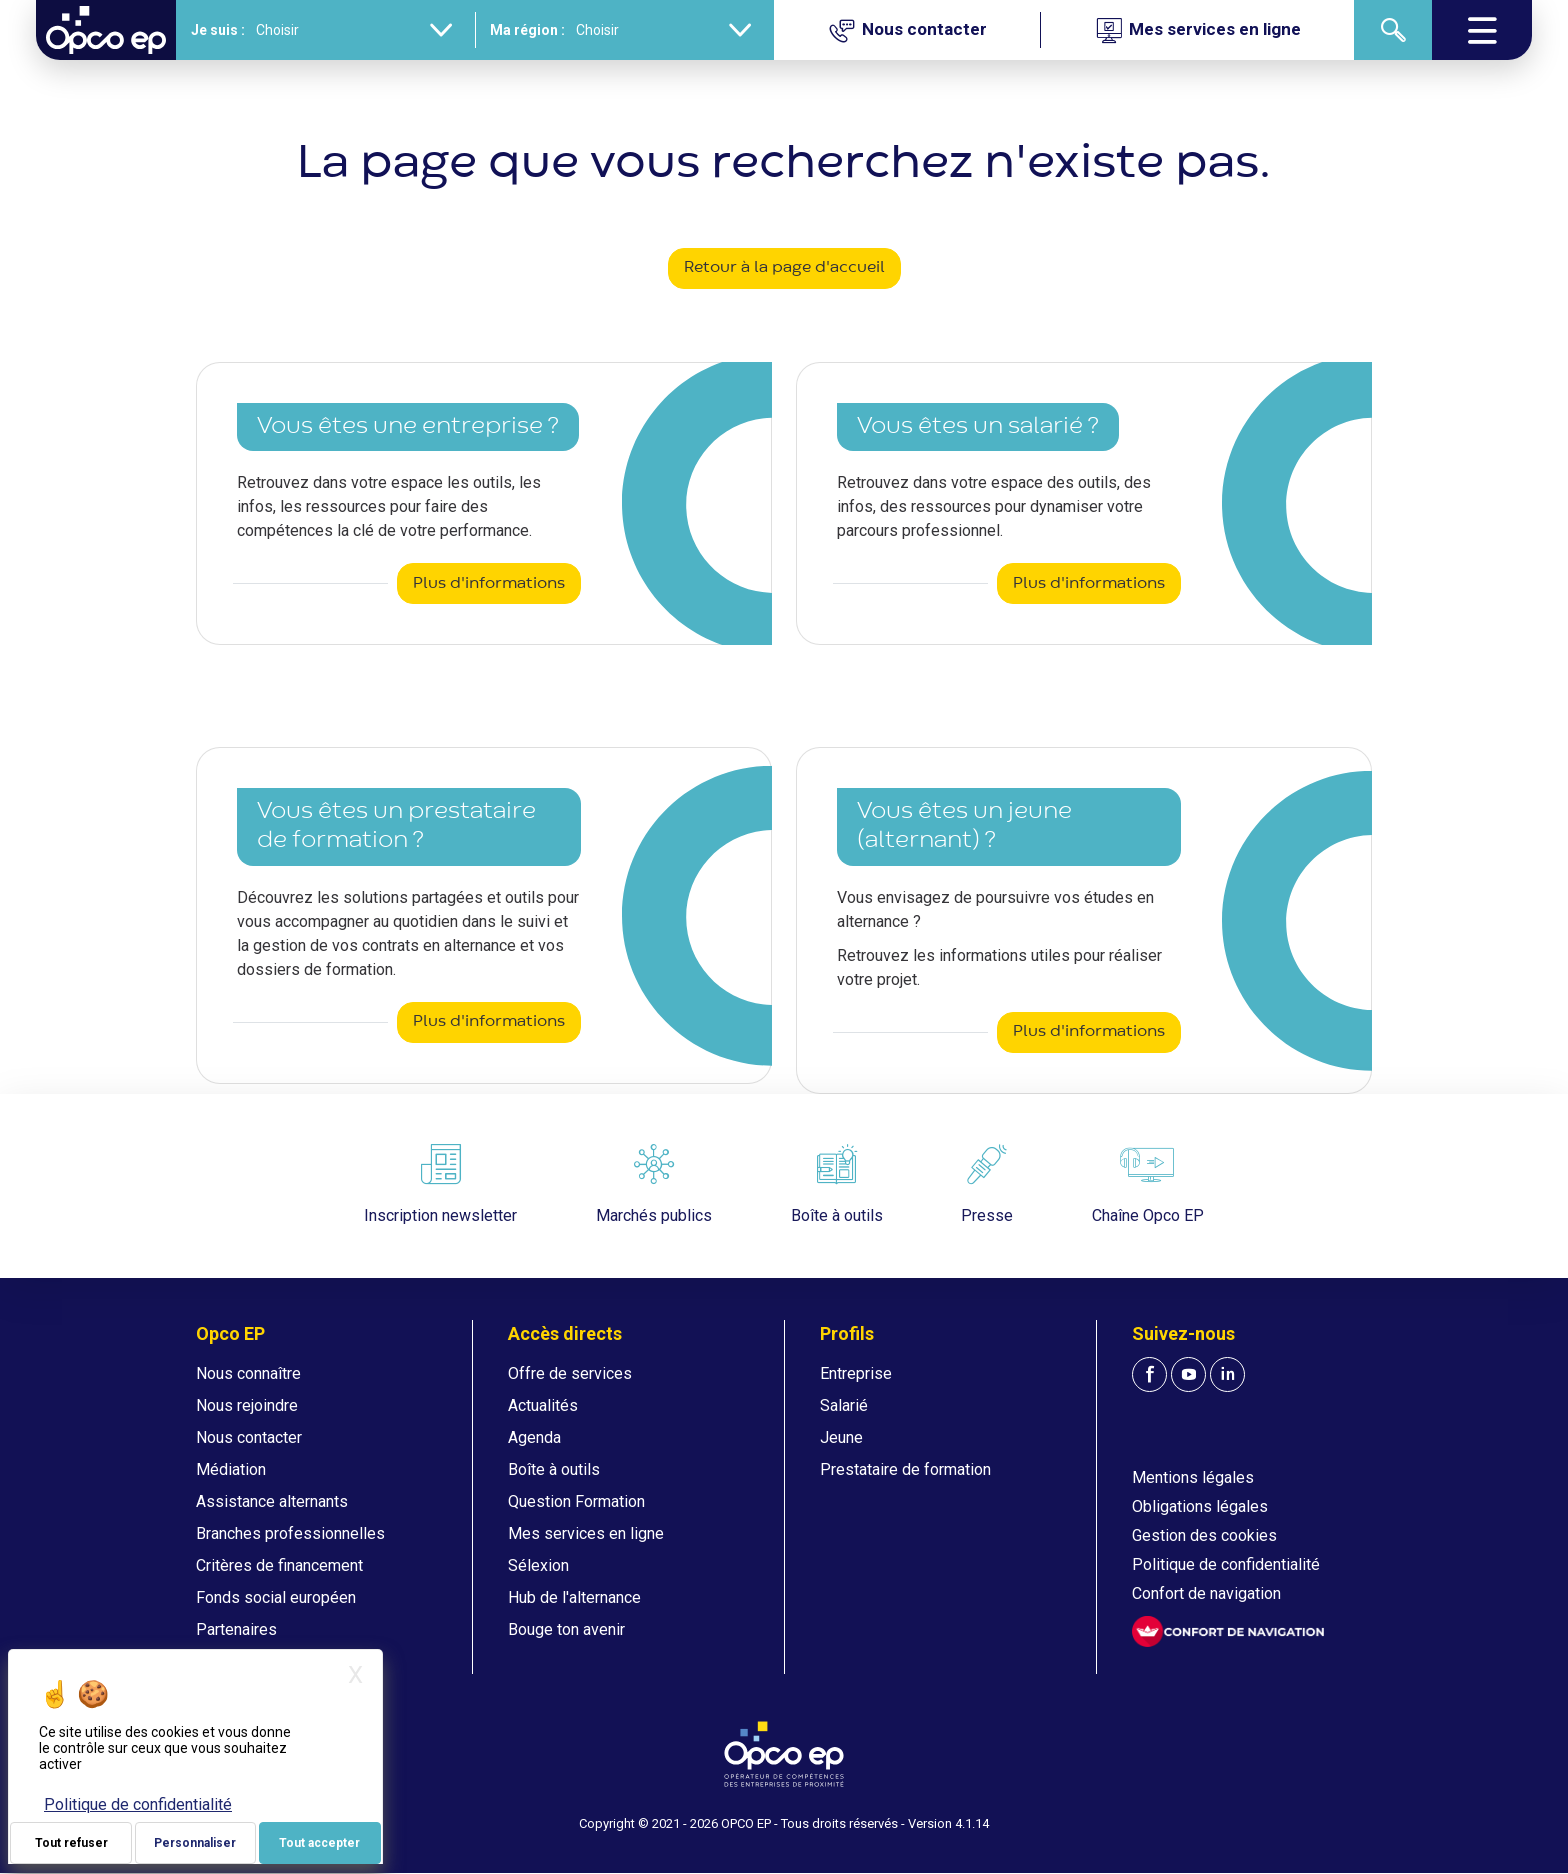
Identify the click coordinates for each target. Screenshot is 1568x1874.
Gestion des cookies (1204, 1535)
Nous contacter (249, 1437)
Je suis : (218, 30)
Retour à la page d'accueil (784, 268)
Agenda (534, 1437)
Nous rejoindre (247, 1405)
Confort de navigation (1206, 1593)
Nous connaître (248, 1373)
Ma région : (527, 30)
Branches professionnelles (290, 1533)
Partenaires (236, 1629)
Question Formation (576, 1501)
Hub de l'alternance (574, 1597)
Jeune (841, 1437)
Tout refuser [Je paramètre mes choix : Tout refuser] (71, 1843)
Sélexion (538, 1565)
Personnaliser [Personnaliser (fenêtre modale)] (195, 1843)
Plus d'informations (489, 584)
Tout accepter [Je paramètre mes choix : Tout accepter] (319, 1843)
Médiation (231, 1469)
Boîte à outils (554, 1469)
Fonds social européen (276, 1597)
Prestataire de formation (905, 1469)
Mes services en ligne (586, 1533)
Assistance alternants (272, 1501)
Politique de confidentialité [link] (138, 1804)
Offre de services (570, 1373)
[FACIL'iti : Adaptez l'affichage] (1228, 1631)
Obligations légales (1200, 1506)
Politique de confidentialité (1226, 1564)
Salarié (844, 1405)
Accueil (62, 85)
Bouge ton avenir (566, 1629)
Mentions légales (1193, 1477)
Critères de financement (279, 1565)
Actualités (543, 1405)
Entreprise (856, 1373)
